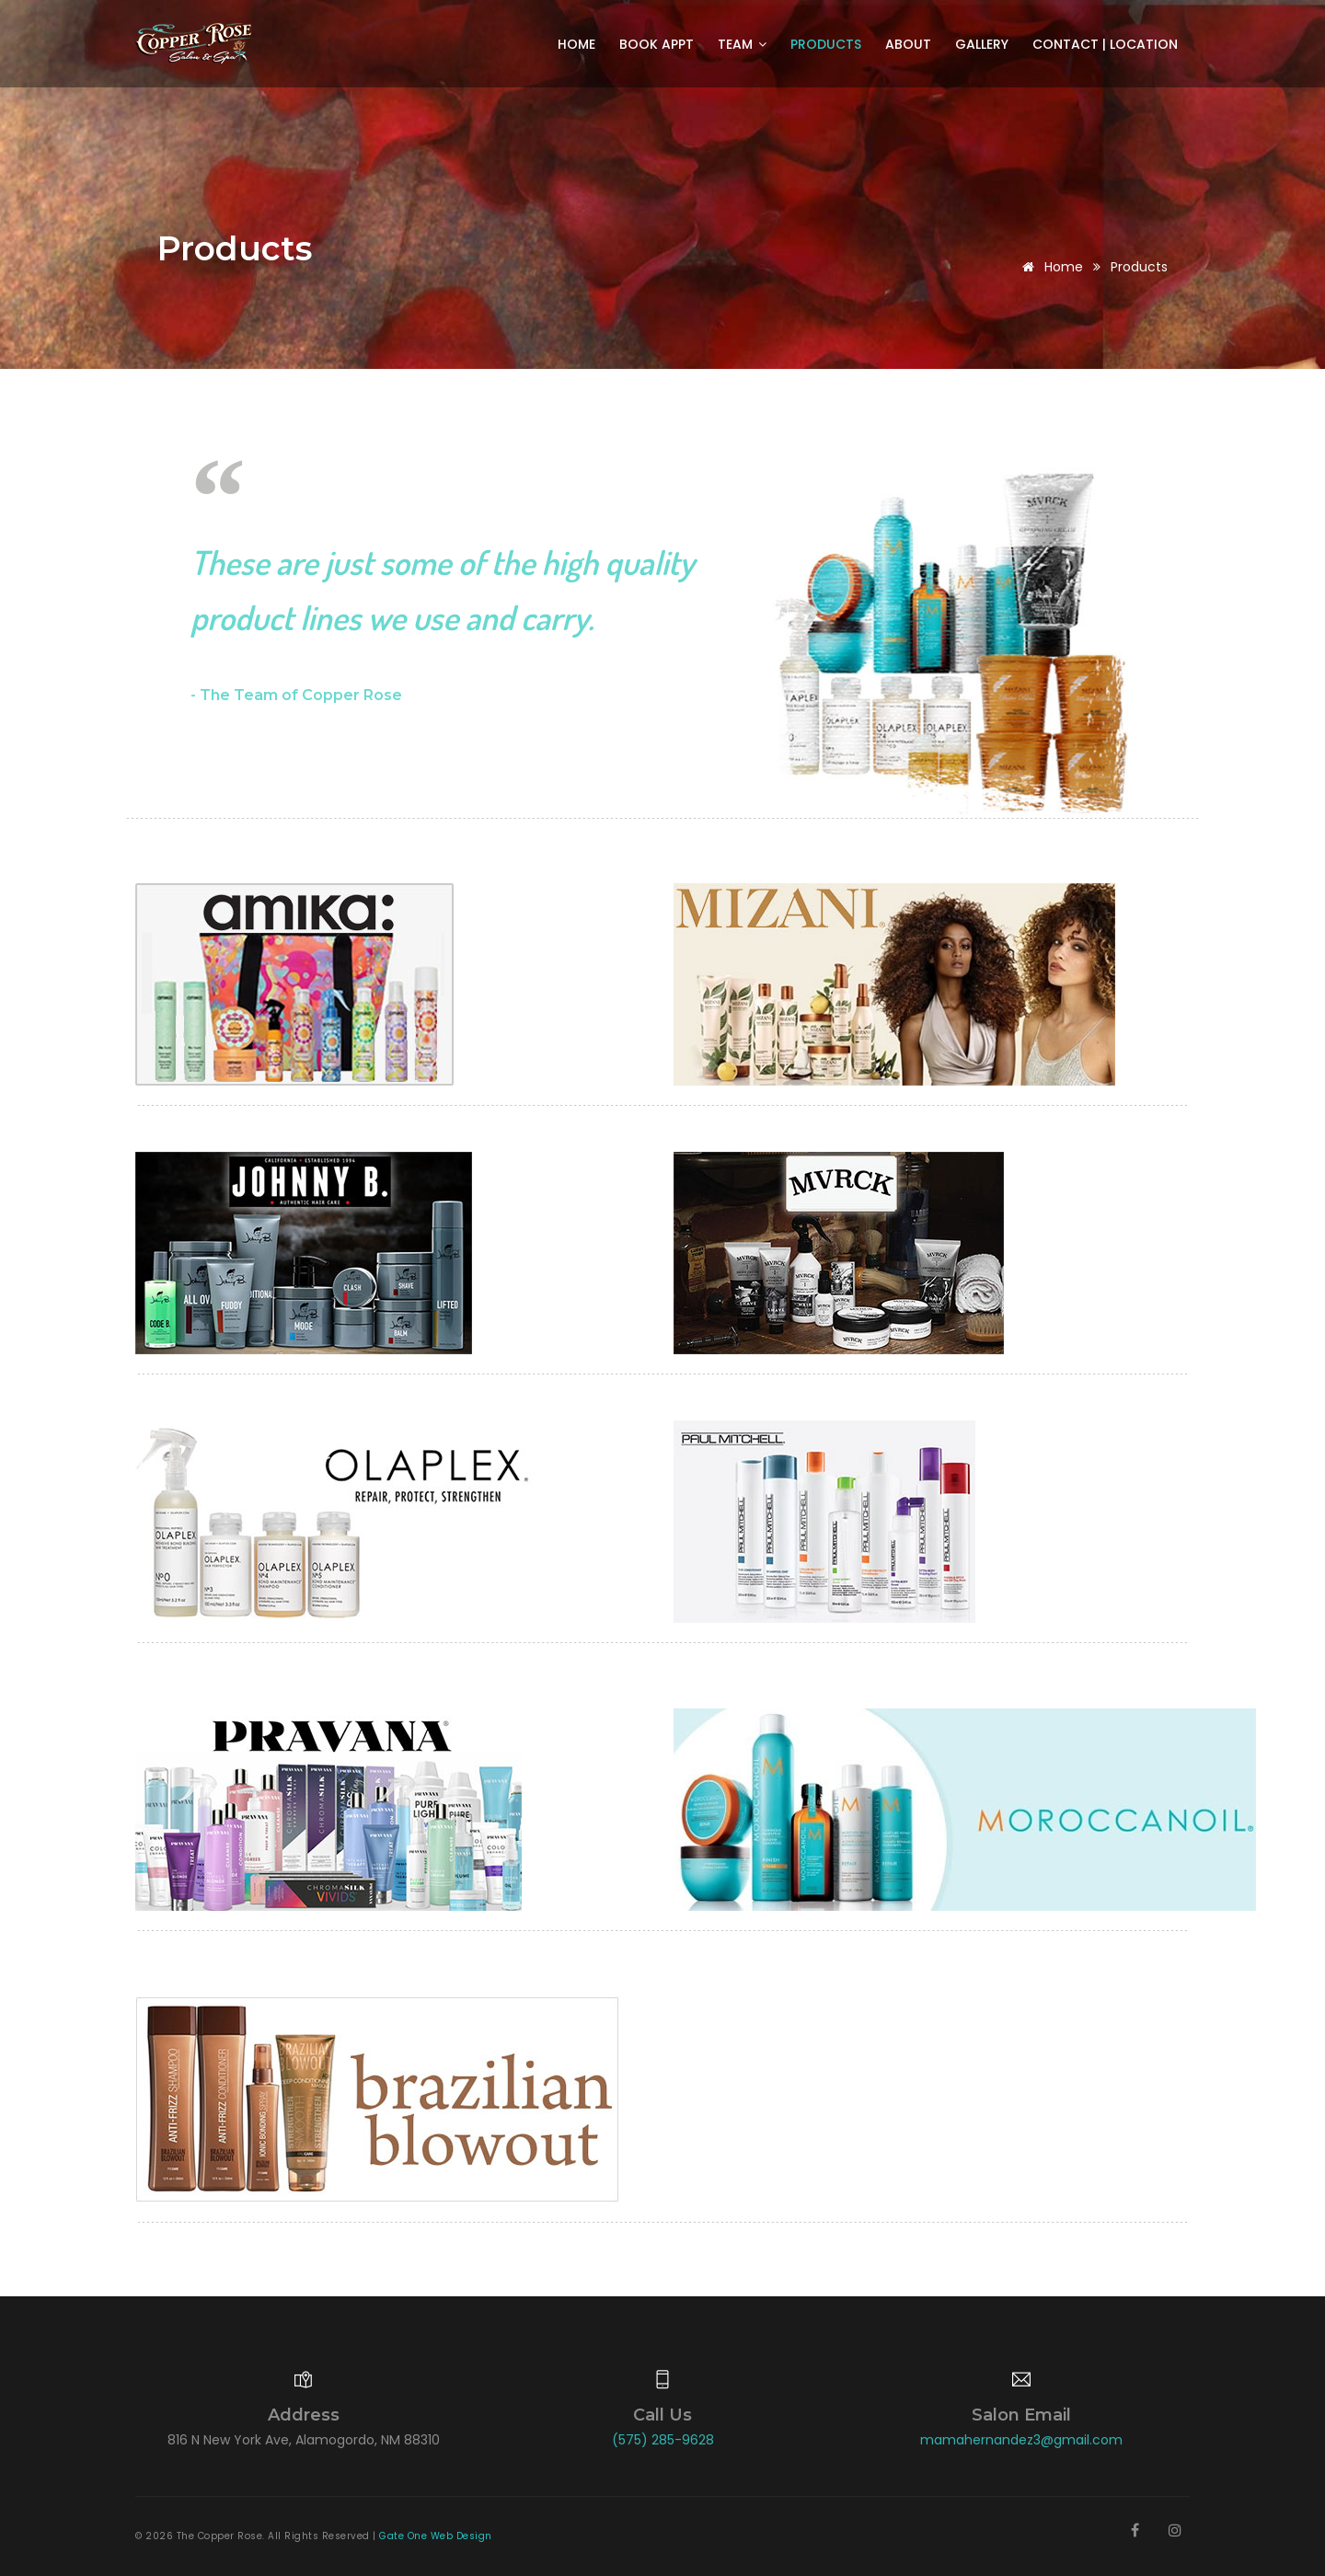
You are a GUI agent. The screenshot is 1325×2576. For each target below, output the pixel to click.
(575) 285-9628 (663, 2440)
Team (742, 44)
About (908, 44)
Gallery (981, 44)
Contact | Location (1105, 44)
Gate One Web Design (435, 2536)
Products (825, 44)
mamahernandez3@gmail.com (1021, 2440)
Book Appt (656, 44)
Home (576, 44)
